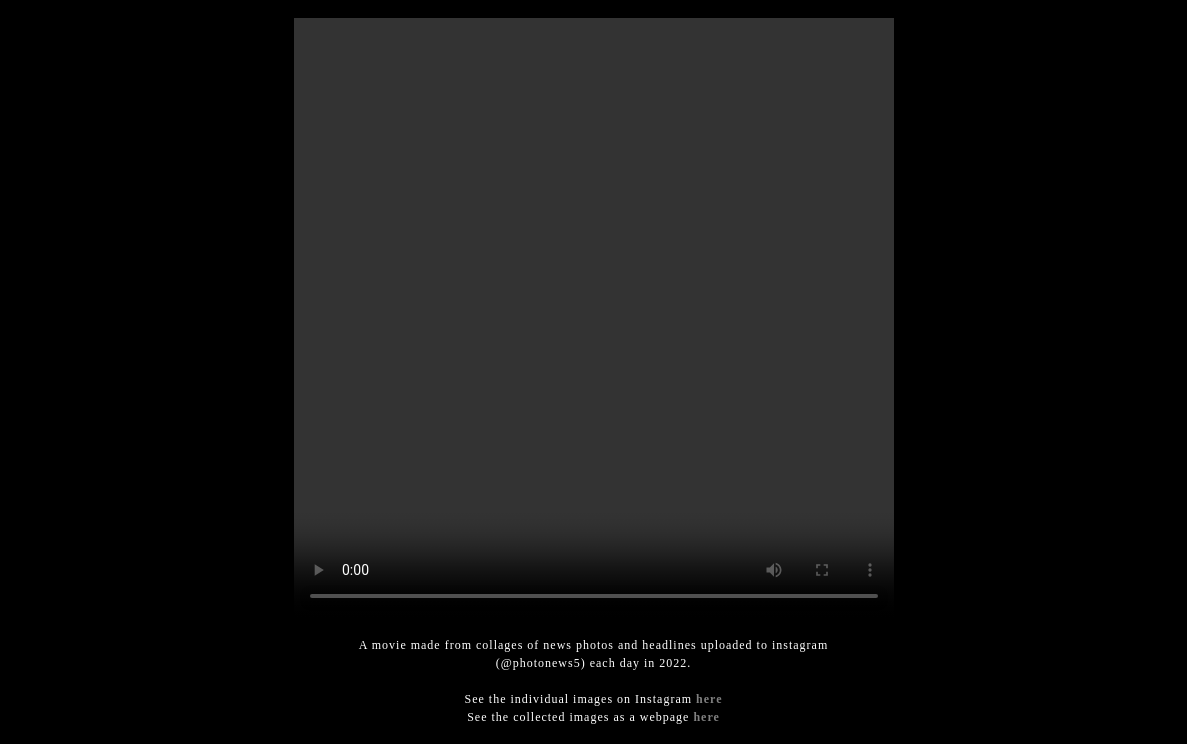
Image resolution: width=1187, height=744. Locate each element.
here (709, 699)
